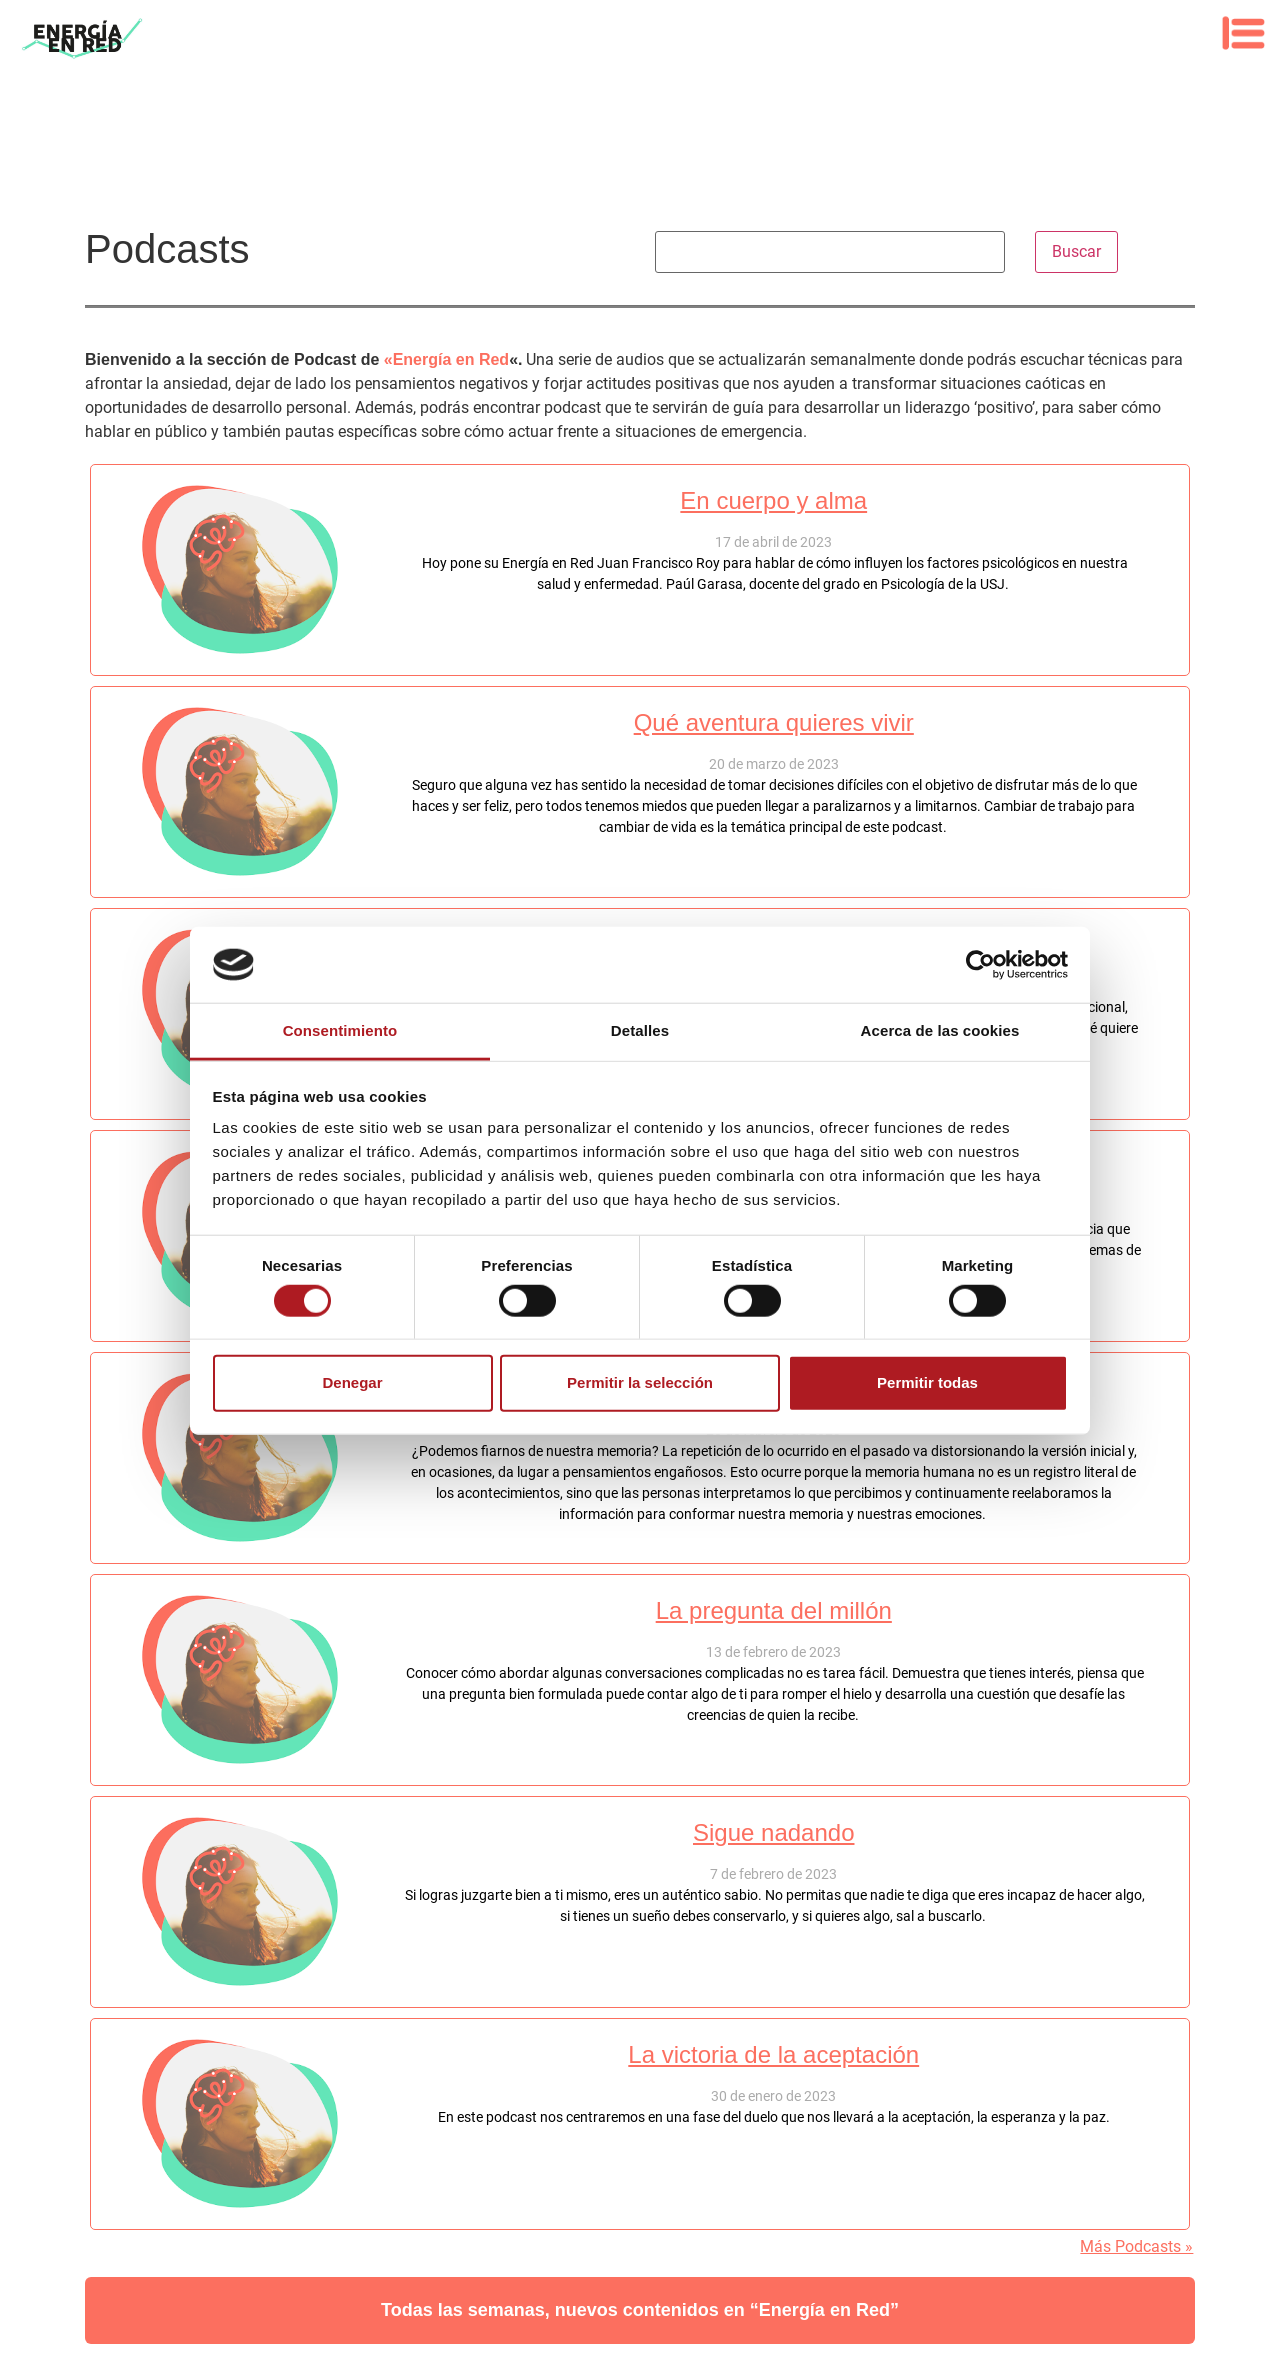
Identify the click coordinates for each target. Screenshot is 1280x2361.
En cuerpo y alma (773, 500)
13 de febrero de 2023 (773, 1652)
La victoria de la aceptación (773, 2054)
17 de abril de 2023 (773, 542)
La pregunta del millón (774, 1610)
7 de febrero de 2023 (773, 1874)
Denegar (352, 1382)
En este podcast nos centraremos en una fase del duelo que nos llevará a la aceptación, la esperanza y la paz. (774, 2117)
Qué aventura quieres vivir (774, 722)
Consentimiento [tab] (340, 1030)
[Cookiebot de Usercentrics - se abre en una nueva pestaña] (980, 965)
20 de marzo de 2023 (774, 764)
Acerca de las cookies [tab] (940, 1030)
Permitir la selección (640, 1382)
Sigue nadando (773, 1832)
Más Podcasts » (1136, 2246)
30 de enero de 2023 (773, 2096)
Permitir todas (927, 1382)
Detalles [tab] (640, 1030)
